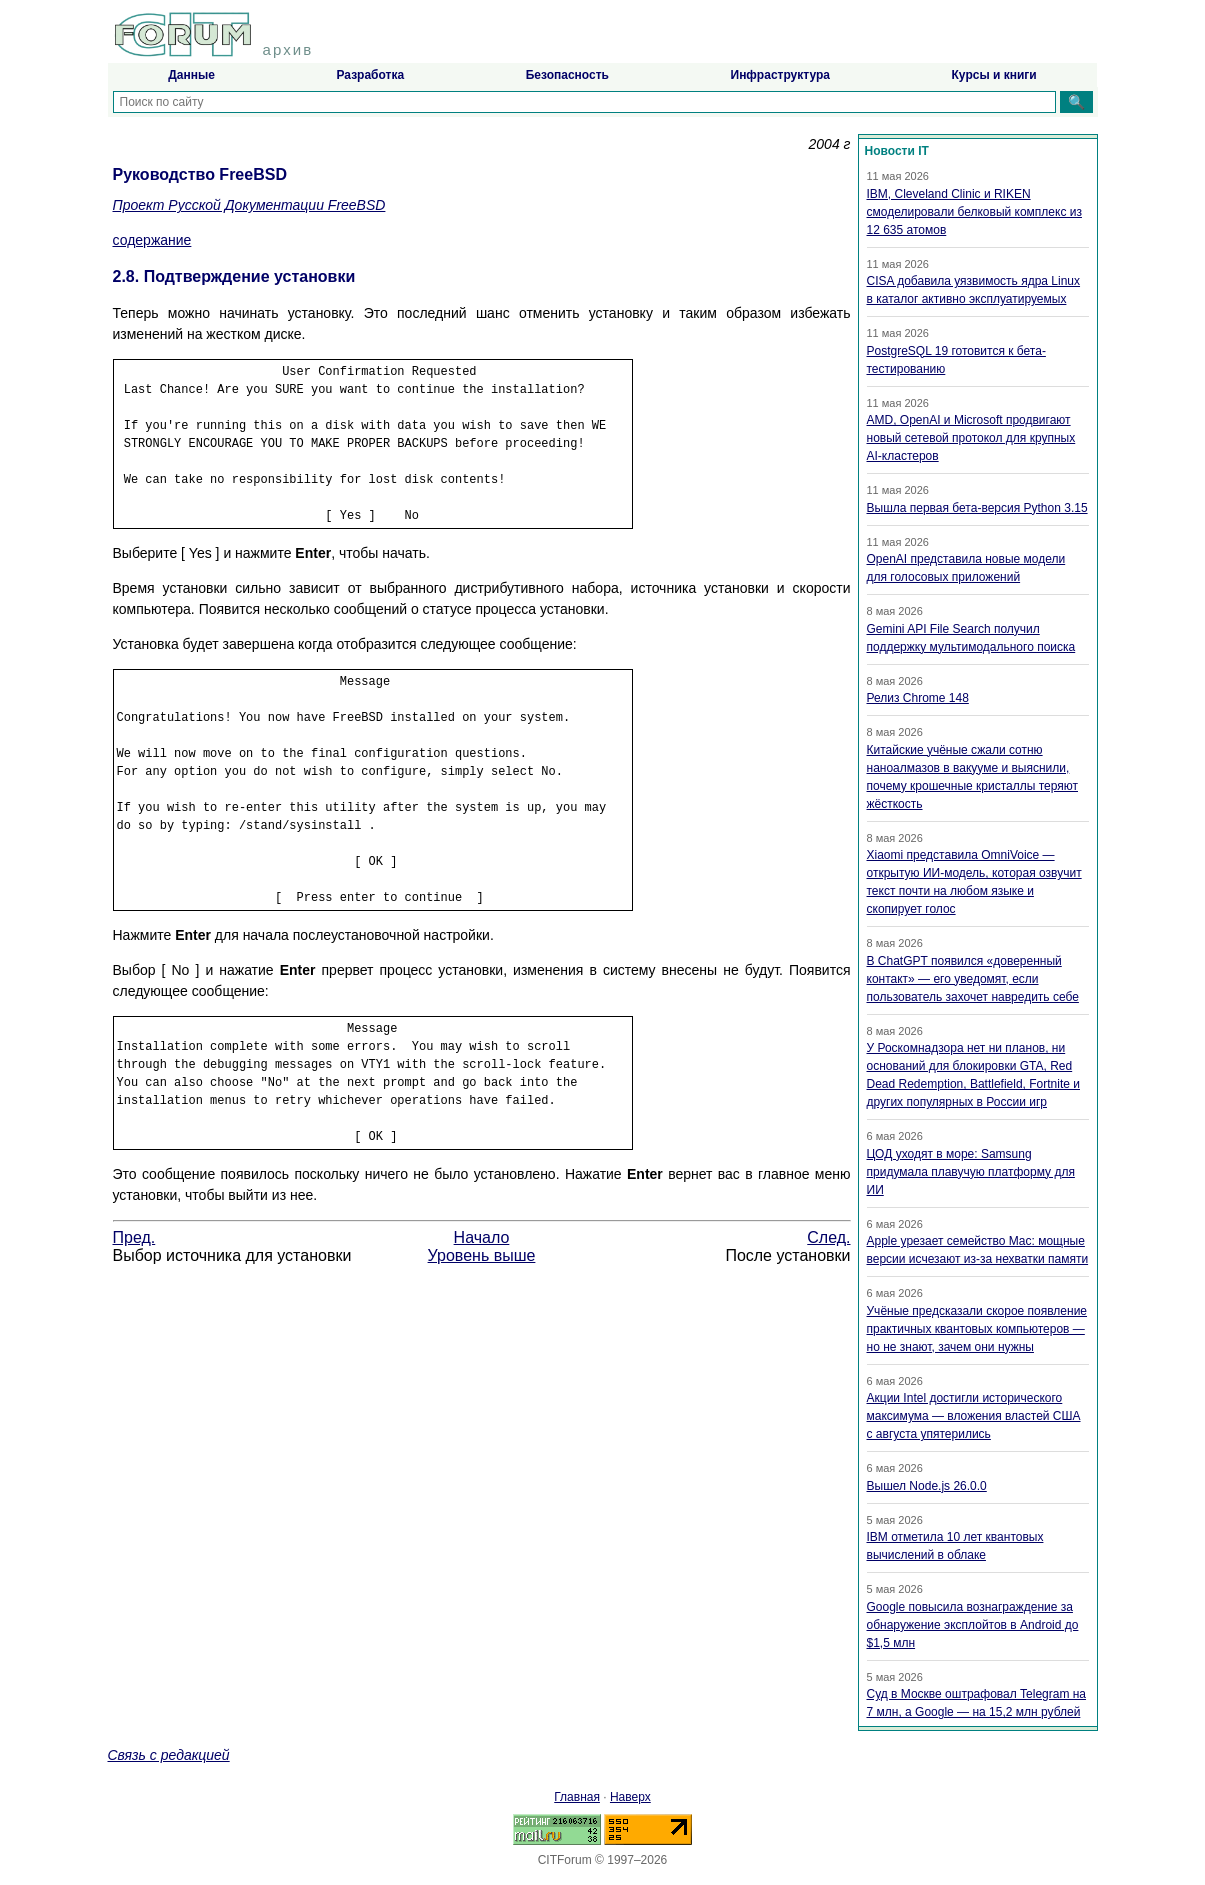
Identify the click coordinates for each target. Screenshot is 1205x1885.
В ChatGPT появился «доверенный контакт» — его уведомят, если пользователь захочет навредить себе (973, 979)
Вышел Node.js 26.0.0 (927, 1486)
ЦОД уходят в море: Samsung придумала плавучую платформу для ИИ (971, 1172)
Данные (191, 75)
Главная (577, 1797)
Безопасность (567, 75)
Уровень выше (482, 1255)
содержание (152, 240)
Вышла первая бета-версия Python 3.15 (977, 508)
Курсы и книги (994, 75)
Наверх (630, 1797)
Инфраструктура (780, 75)
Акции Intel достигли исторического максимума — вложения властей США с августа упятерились (974, 1416)
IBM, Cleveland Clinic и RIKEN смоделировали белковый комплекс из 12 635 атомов (974, 212)
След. (828, 1237)
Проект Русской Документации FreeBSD (249, 205)
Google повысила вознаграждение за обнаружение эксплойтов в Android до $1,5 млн (973, 1625)
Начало (482, 1237)
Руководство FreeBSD (200, 174)
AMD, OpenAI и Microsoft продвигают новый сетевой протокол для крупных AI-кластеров (971, 438)
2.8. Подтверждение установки (234, 276)
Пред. (134, 1237)
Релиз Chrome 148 (918, 698)
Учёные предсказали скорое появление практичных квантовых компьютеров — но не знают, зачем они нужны (977, 1329)
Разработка (370, 75)
